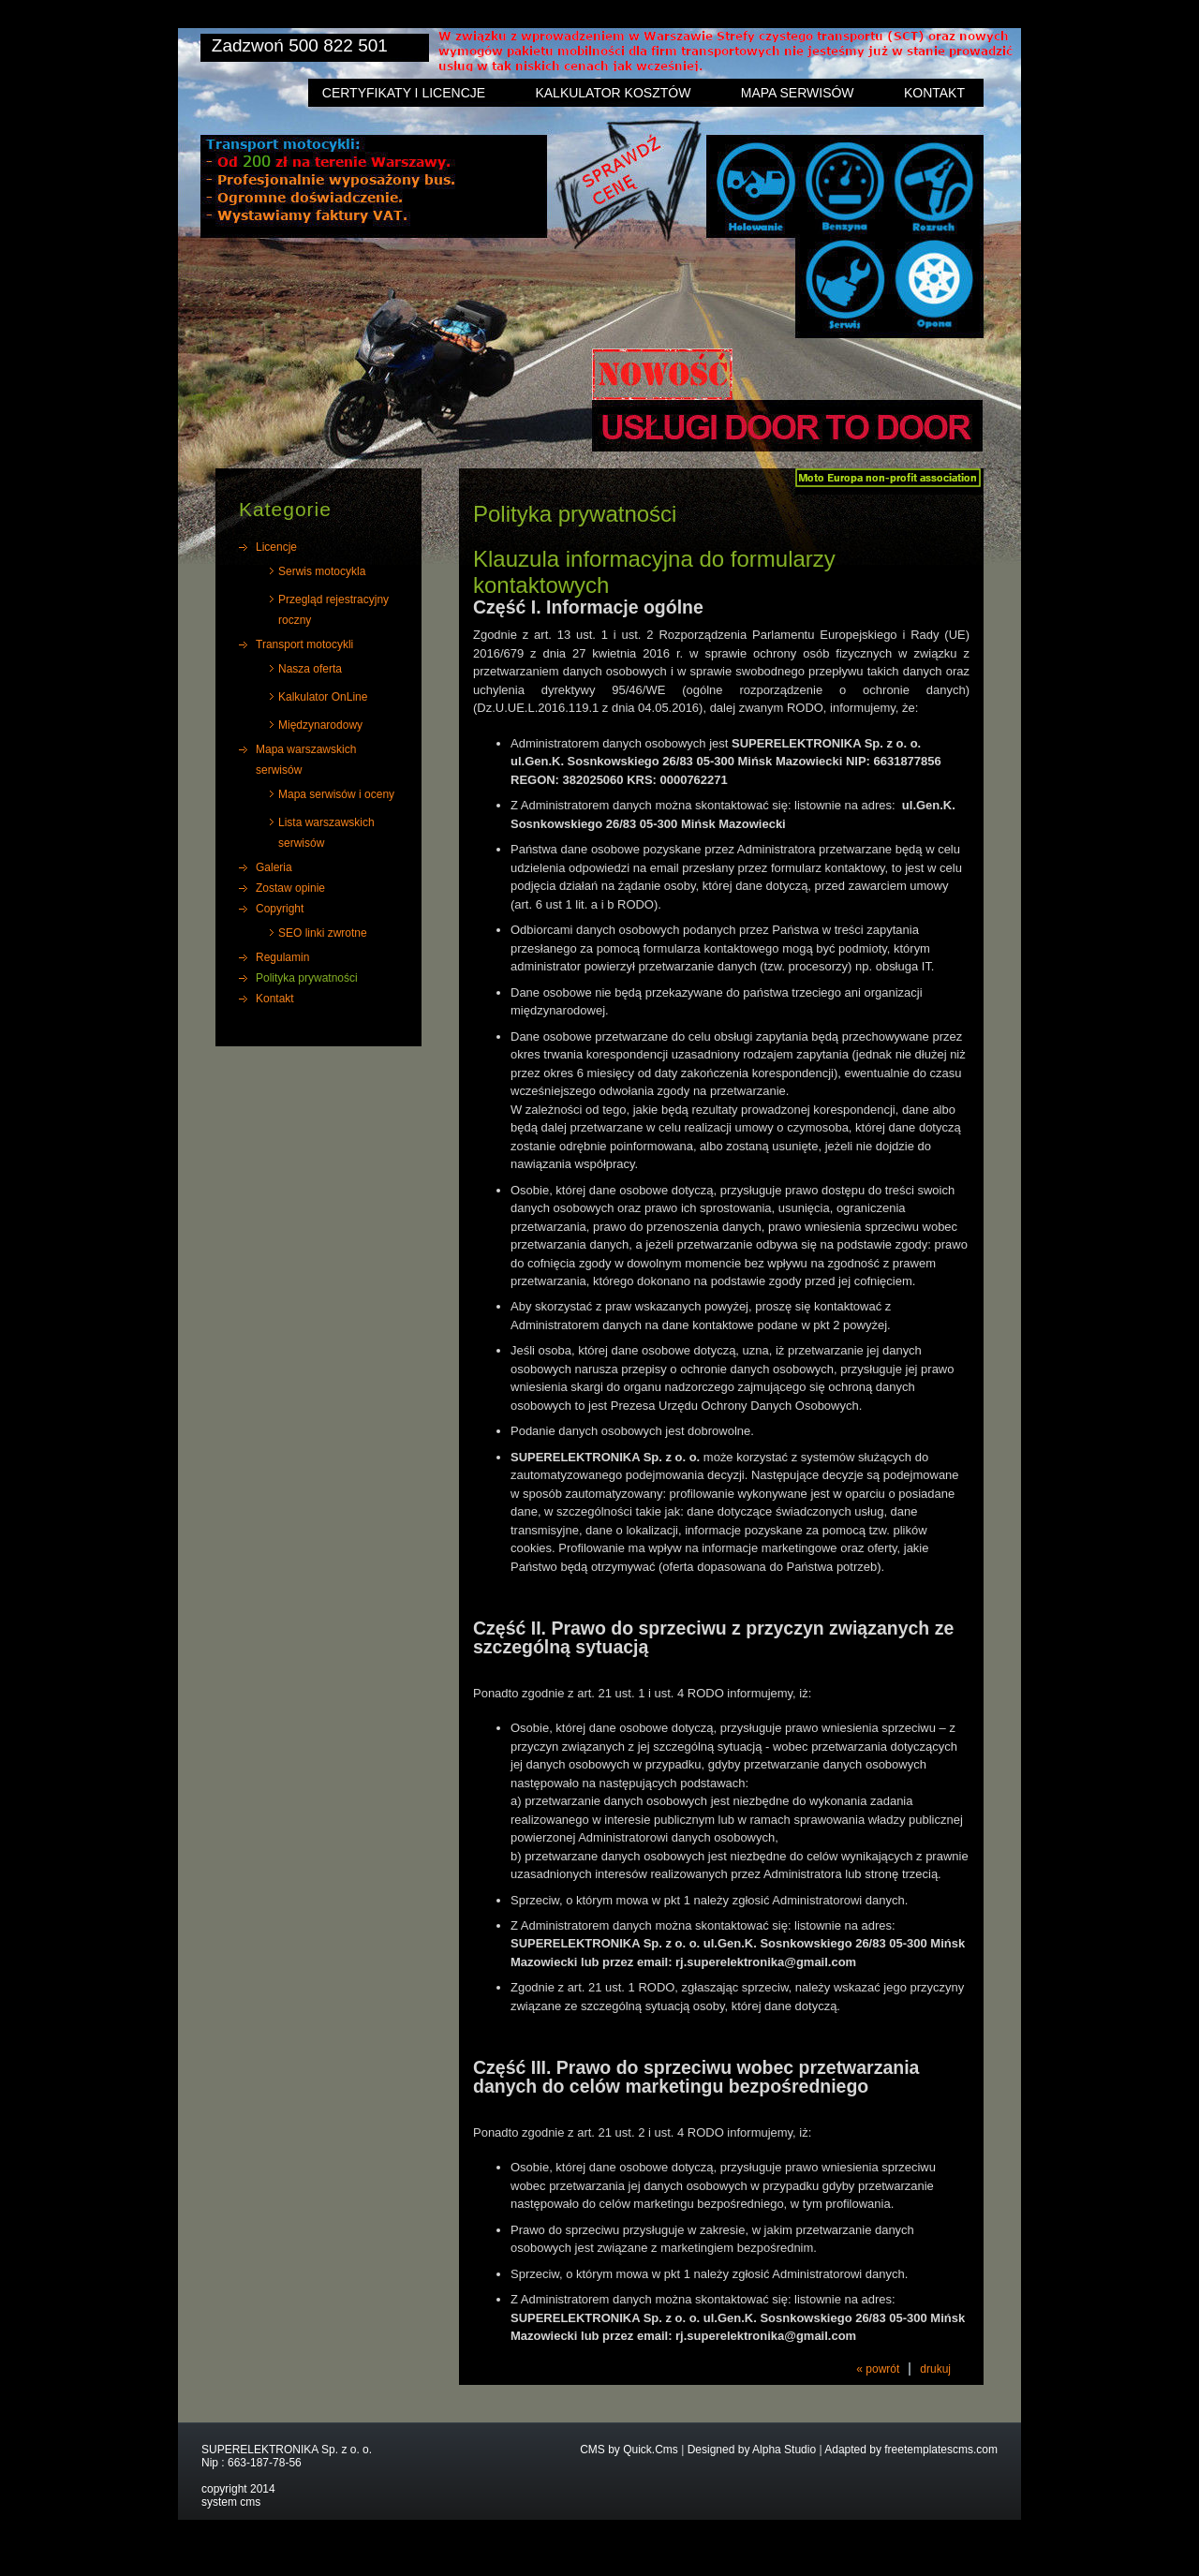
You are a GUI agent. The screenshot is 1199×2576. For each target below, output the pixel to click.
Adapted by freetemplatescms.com (911, 2449)
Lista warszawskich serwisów (326, 833)
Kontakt (934, 92)
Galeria (274, 867)
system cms (230, 2502)
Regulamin (282, 957)
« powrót (877, 2369)
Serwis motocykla (321, 571)
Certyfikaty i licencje (403, 92)
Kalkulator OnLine (322, 696)
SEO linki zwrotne (322, 933)
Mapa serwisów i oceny (336, 794)
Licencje (276, 547)
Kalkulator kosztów (612, 92)
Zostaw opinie (290, 888)
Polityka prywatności (307, 978)
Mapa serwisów (797, 92)
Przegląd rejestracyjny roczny (333, 610)
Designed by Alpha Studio (752, 2449)
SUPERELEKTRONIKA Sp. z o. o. (286, 2449)
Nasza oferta (310, 668)
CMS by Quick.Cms (629, 2449)
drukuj (935, 2369)
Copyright (279, 908)
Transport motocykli (304, 644)
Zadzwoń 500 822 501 (300, 45)
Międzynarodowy (320, 725)
